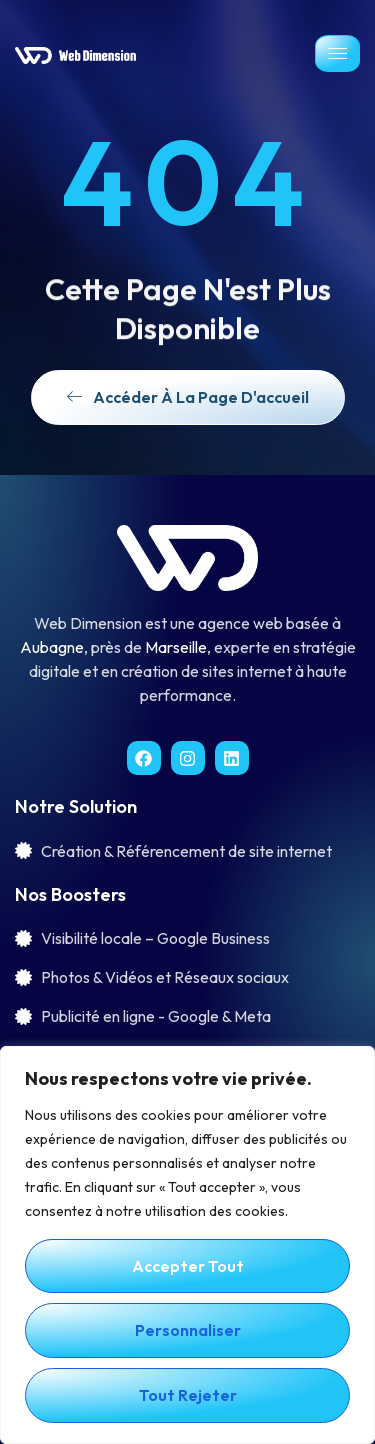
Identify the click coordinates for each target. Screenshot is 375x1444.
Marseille (176, 647)
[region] (187, 1245)
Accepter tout (188, 1266)
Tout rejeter (188, 1395)
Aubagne (52, 647)
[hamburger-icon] (337, 53)
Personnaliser (188, 1330)
